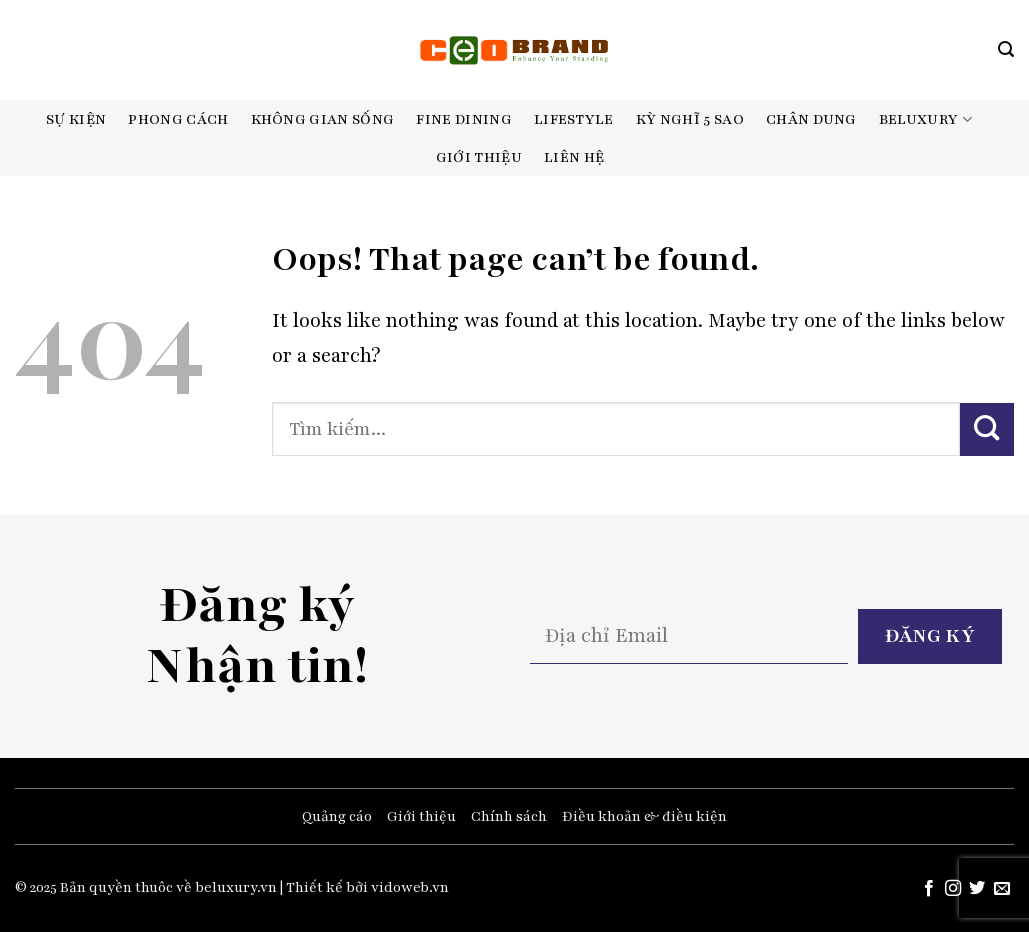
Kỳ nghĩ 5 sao (690, 119)
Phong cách (178, 119)
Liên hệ (574, 157)
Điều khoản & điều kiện (644, 816)
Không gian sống (323, 119)
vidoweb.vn (410, 887)
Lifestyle (574, 119)
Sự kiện (76, 119)
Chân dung (811, 119)
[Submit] (987, 429)
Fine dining (464, 119)
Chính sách (509, 816)
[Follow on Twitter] (977, 889)
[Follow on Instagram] (953, 889)
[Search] (1006, 49)
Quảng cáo (337, 816)
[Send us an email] (1002, 889)
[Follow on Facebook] (928, 889)
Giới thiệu (479, 157)
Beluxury (925, 120)
